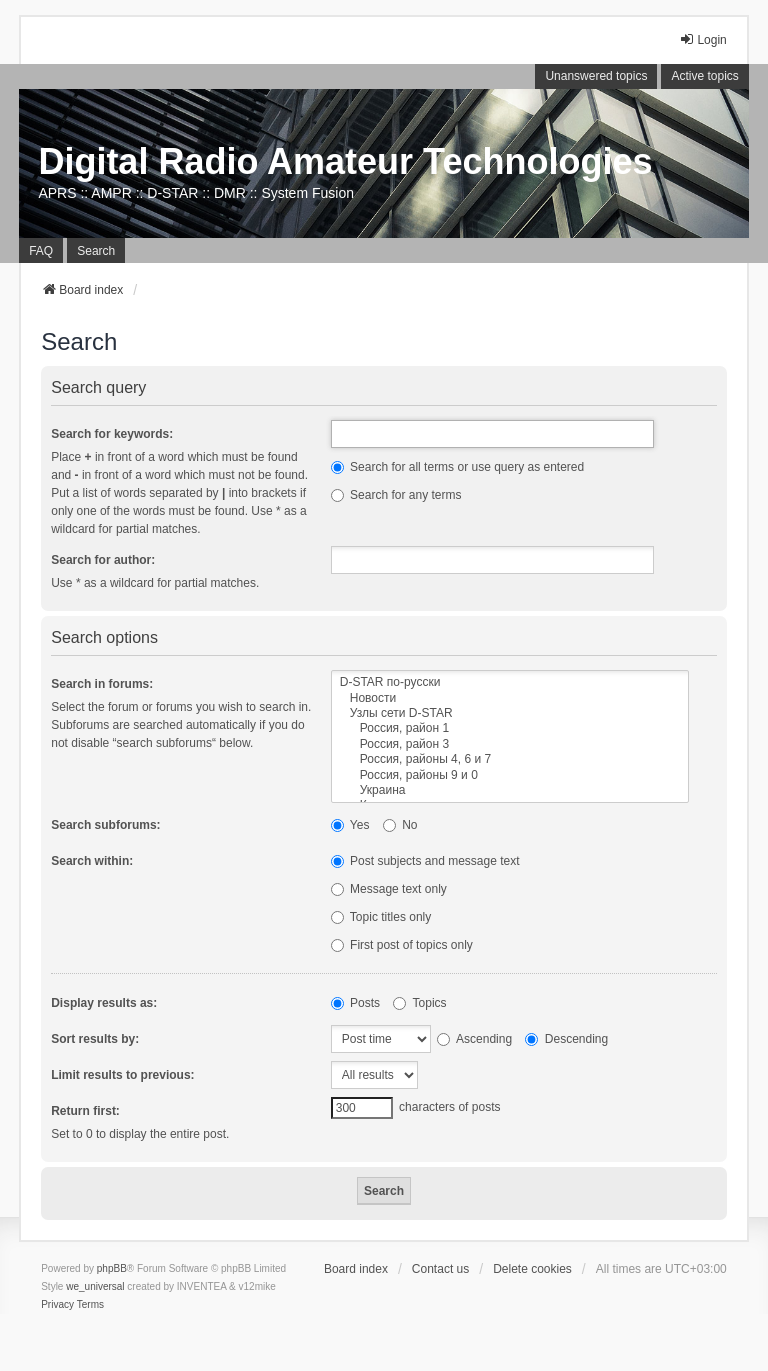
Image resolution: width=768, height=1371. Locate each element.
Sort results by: (95, 1039)
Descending (566, 1039)
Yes (350, 825)
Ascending (474, 1039)
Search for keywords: (112, 434)
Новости (510, 698)
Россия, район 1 (510, 728)
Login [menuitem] (702, 39)
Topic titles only (381, 917)
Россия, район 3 (510, 744)
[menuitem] (57, 1305)
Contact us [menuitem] (440, 1269)
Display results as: (104, 1003)
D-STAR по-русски (510, 682)
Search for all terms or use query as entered (457, 467)
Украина (510, 790)
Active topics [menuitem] (704, 76)
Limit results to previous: (122, 1075)
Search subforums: (105, 825)
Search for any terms (396, 495)
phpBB (112, 1268)
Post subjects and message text (425, 861)
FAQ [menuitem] (41, 251)
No (400, 825)
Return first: (85, 1111)
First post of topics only (402, 945)
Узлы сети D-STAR (510, 713)
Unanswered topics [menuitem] (596, 76)
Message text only (389, 889)
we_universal (95, 1286)
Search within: (92, 861)
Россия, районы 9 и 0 (510, 775)
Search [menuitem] (96, 251)
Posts (355, 1003)
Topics (419, 1003)
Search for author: (103, 560)
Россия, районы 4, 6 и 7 (510, 759)
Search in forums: (102, 684)
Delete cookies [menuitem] (532, 1269)
